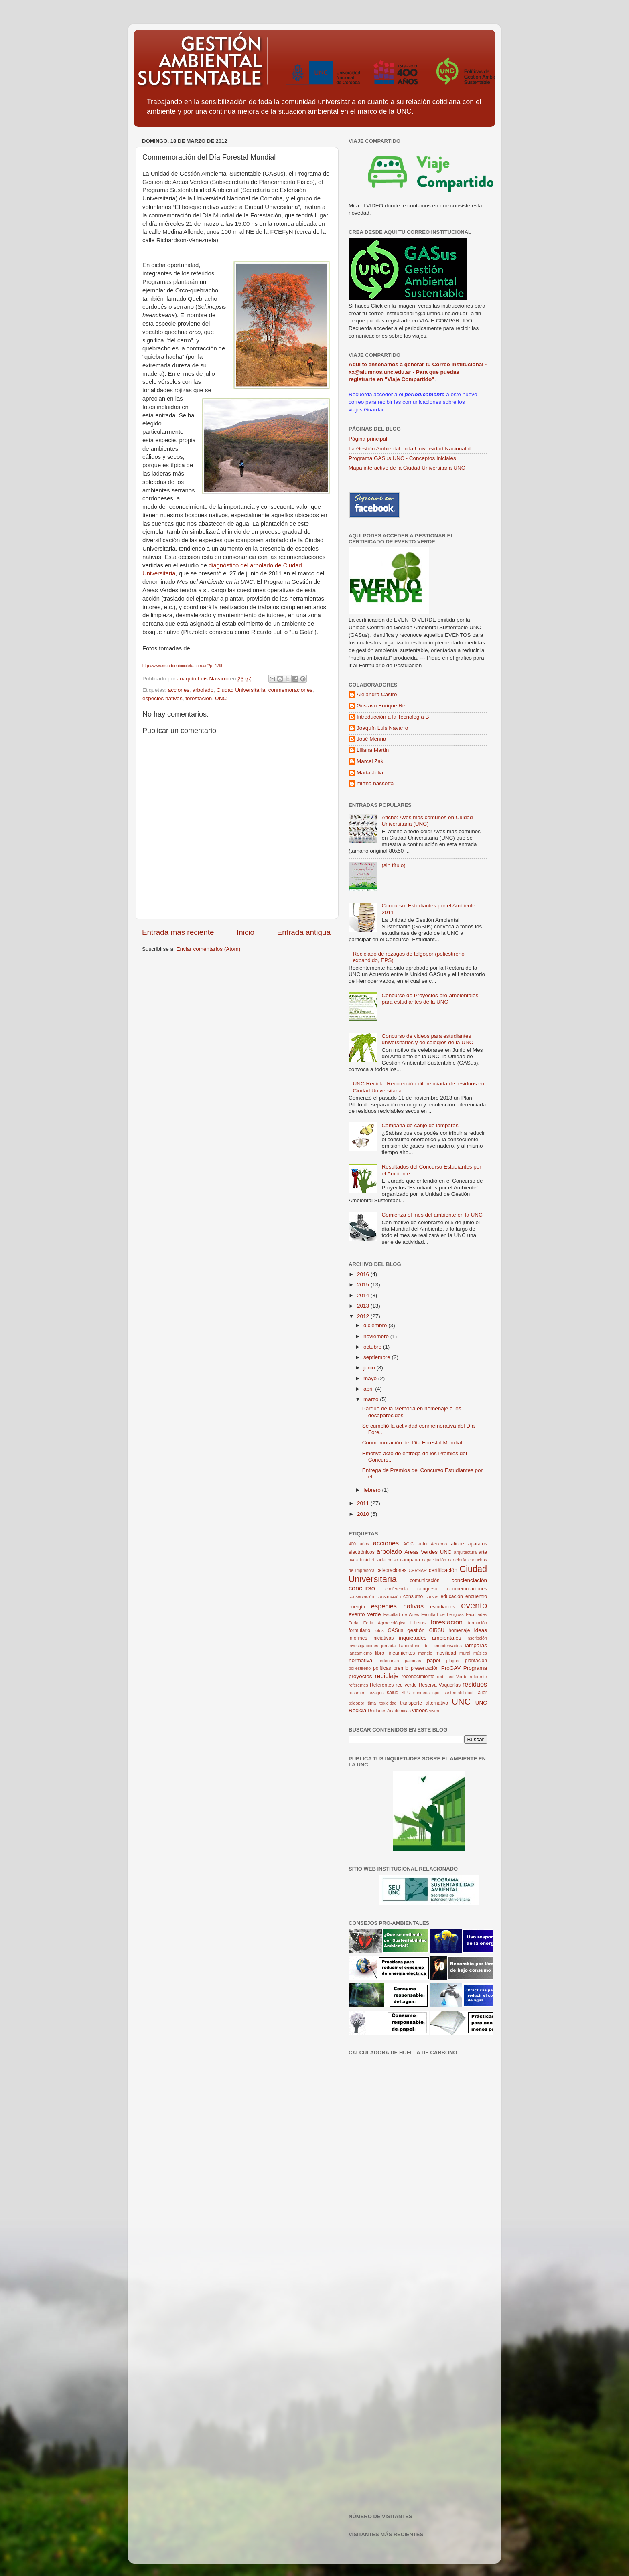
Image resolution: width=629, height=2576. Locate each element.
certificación (443, 1570)
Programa (475, 1668)
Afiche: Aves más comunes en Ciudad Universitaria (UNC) (427, 820)
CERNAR (418, 1570)
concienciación (469, 1580)
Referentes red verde (393, 1685)
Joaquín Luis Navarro (382, 728)
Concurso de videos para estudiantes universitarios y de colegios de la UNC (427, 1039)
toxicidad (388, 1703)
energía (357, 1607)
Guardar (374, 410)
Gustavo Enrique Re (381, 706)
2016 (364, 1274)
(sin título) (393, 865)
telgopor (356, 1703)
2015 (364, 1285)
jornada (388, 1645)
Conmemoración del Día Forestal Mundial (412, 1443)
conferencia (396, 1588)
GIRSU (436, 1630)
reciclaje (386, 1675)
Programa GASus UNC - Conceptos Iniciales (402, 458)
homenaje (459, 1630)
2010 (364, 1514)
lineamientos (401, 1653)
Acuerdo (439, 1543)
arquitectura (465, 1552)
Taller (481, 1692)
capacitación (434, 1559)
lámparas (476, 1645)
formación (477, 1622)
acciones (178, 690)
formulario (359, 1630)
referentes (358, 1685)
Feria (354, 1622)
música (480, 1653)
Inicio (245, 932)
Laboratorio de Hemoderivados (430, 1645)
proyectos (360, 1676)
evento (474, 1605)
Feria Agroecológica (384, 1622)
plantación (476, 1660)
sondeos (421, 1692)
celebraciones (391, 1570)
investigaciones (363, 1645)
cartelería (457, 1559)
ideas (480, 1630)
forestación (198, 698)
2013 (364, 1306)
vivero (435, 1710)
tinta (372, 1703)
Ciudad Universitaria (241, 690)
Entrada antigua (304, 932)
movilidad (446, 1653)
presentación (425, 1668)
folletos (418, 1623)
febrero (372, 1490)
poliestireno (360, 1668)
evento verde (365, 1614)
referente (478, 1676)
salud (392, 1692)
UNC (221, 698)
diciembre (375, 1325)
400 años (359, 1543)
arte (483, 1552)
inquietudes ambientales (430, 1638)
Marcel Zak (370, 761)
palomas (413, 1660)
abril (369, 1389)
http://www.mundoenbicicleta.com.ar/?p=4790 (182, 666)
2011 (364, 1503)
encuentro (476, 1596)
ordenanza (388, 1660)
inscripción (477, 1638)
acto (422, 1544)
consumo (413, 1596)
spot (436, 1692)
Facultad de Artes (401, 1614)
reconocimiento (418, 1676)
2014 (364, 1295)
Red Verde (456, 1676)
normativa (360, 1660)
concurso (362, 1588)
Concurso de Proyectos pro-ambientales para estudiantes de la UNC (429, 998)
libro (379, 1653)
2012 (364, 1316)
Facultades (476, 1614)
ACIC (408, 1543)
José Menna (371, 739)
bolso (393, 1559)
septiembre (377, 1357)
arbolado (203, 690)
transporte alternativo (424, 1703)
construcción (389, 1596)
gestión (416, 1630)
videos (420, 1710)
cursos (432, 1596)
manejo (425, 1653)
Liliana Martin (373, 750)
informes (358, 1638)
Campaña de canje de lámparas (419, 1125)
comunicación (424, 1580)
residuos (475, 1684)
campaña (410, 1560)
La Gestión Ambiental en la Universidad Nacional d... (412, 449)
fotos (378, 1630)
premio (401, 1668)
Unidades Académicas (389, 1710)
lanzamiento (360, 1653)
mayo (370, 1378)
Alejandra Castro (377, 694)
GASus (395, 1630)
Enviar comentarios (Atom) (209, 949)
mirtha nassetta (375, 783)
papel (433, 1660)
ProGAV (451, 1668)
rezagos (375, 1692)
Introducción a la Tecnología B (393, 717)
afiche (457, 1544)
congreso (427, 1589)
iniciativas (383, 1638)
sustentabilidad (458, 1692)
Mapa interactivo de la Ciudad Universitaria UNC (407, 468)
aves (353, 1559)
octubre (373, 1347)
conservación (361, 1596)
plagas (452, 1660)
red (440, 1676)
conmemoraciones (290, 690)
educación (451, 1596)
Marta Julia (370, 773)
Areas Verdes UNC (428, 1552)
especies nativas (162, 698)
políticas (382, 1668)
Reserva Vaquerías (440, 1685)
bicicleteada (373, 1560)
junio (369, 1368)
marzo (371, 1399)
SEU (406, 1692)
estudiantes (442, 1607)
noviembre (376, 1336)
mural (464, 1653)
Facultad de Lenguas (442, 1614)
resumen (357, 1692)
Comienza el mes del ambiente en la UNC (431, 1215)
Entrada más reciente (178, 932)
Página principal (368, 439)
